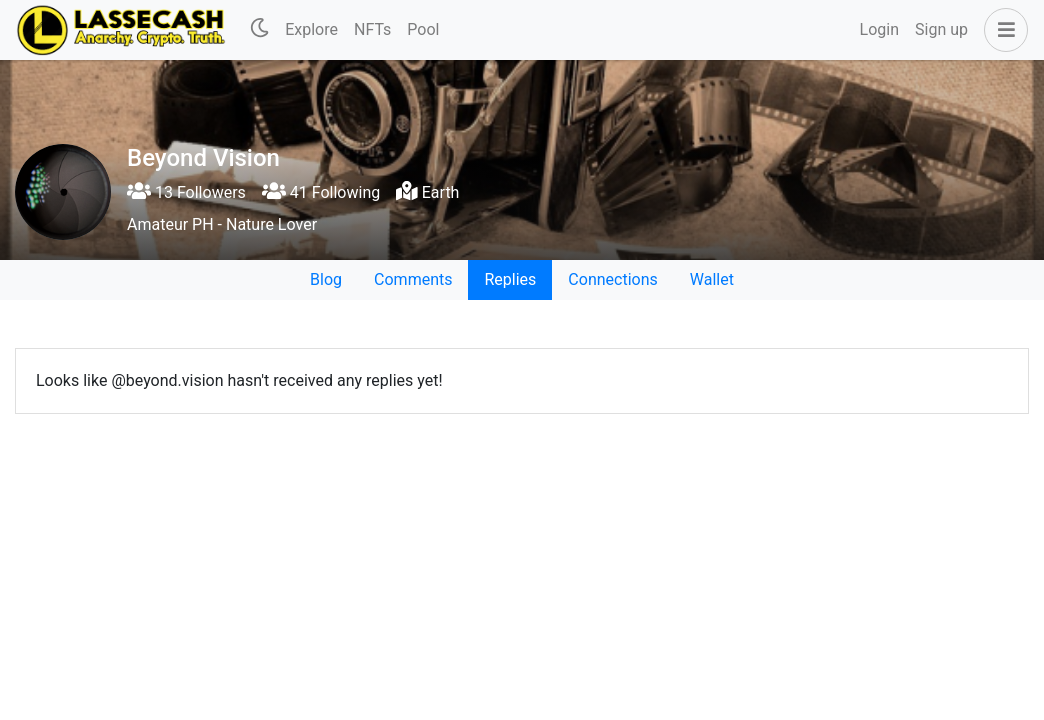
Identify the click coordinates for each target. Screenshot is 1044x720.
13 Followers (186, 192)
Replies (510, 279)
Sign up (941, 29)
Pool (423, 29)
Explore (311, 29)
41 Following (321, 192)
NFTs (372, 29)
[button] (1002, 30)
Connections (612, 279)
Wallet (712, 279)
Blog (326, 279)
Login (879, 29)
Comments (413, 279)
